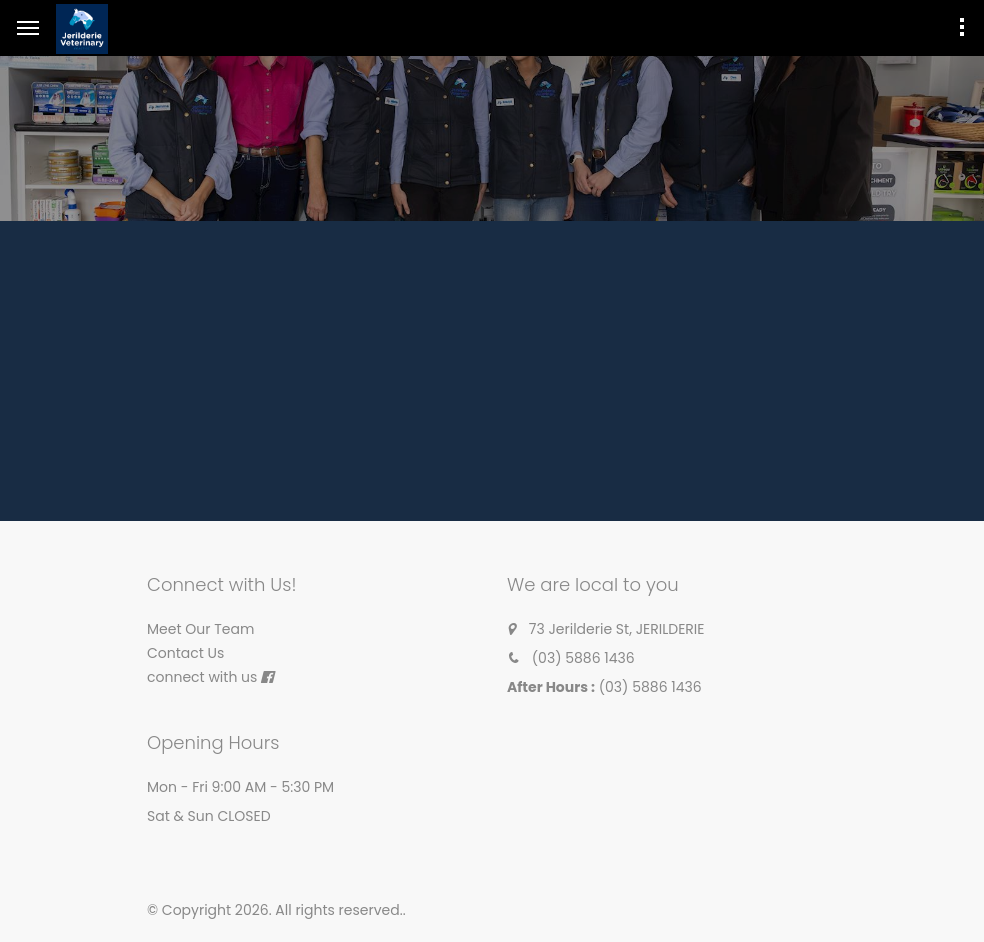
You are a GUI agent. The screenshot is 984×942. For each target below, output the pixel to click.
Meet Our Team (200, 629)
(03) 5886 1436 (583, 658)
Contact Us (185, 653)
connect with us (202, 677)
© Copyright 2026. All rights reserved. (275, 910)
